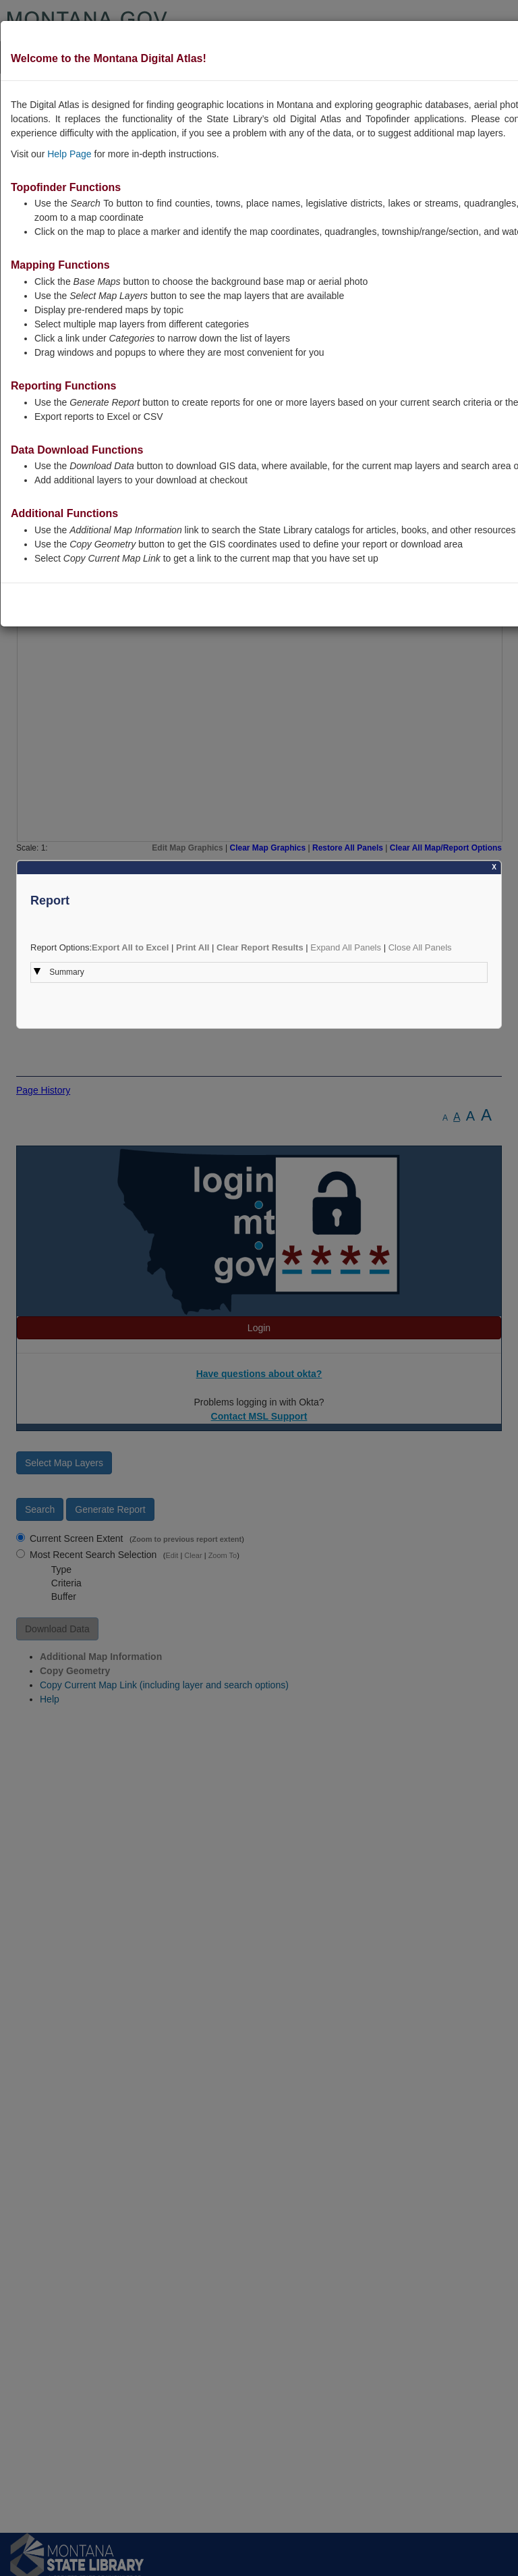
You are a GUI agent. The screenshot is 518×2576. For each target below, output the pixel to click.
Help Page (69, 154)
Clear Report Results (260, 947)
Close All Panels (420, 947)
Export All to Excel (130, 947)
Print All (192, 947)
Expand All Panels (345, 947)
